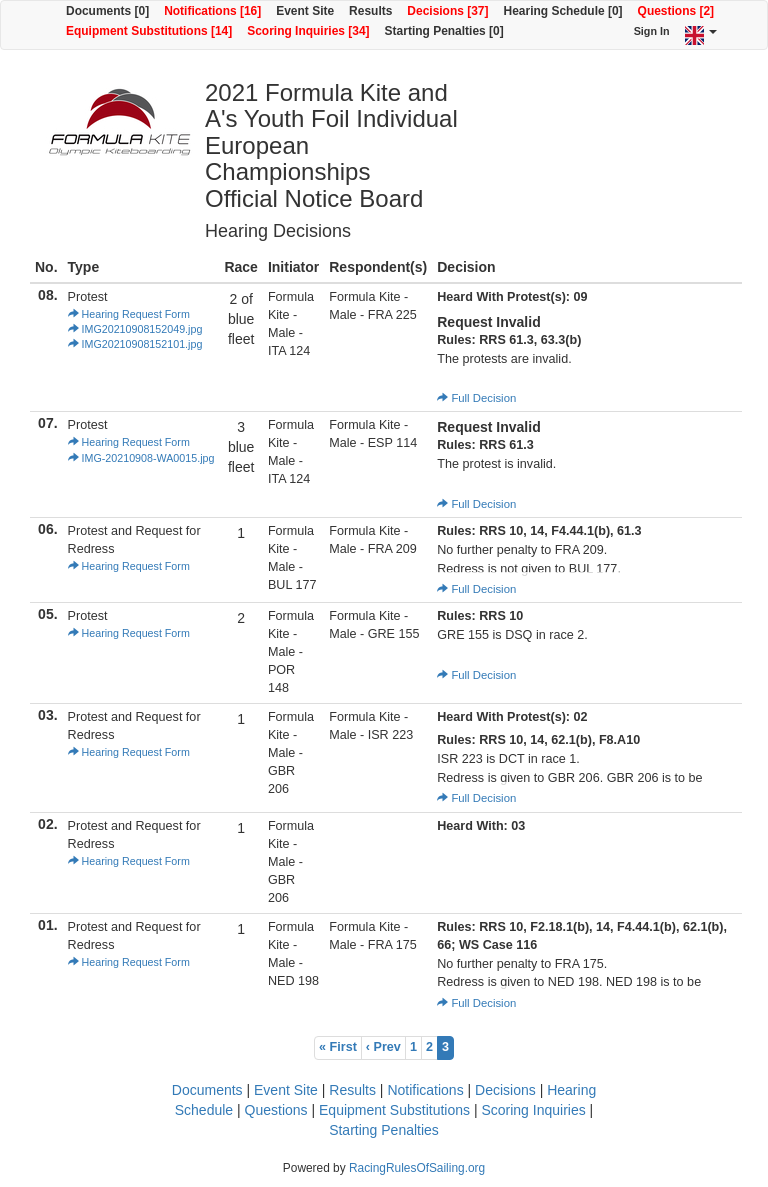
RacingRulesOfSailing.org (417, 1168)
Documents (207, 1090)
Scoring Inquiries (533, 1110)
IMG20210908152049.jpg (135, 329)
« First (338, 1047)
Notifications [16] (212, 11)
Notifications (425, 1090)
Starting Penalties (384, 1130)
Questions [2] (676, 11)
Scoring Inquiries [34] (308, 31)
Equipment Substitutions (394, 1110)
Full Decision (476, 398)
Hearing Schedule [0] (563, 11)
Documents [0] (107, 11)
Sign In (652, 31)
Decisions (505, 1090)
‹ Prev (383, 1047)
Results (370, 11)
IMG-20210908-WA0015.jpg (141, 458)
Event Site (305, 11)
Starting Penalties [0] (444, 31)
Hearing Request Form (129, 314)
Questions (276, 1110)
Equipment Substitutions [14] (149, 31)
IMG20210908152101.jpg (135, 344)
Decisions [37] (447, 11)
